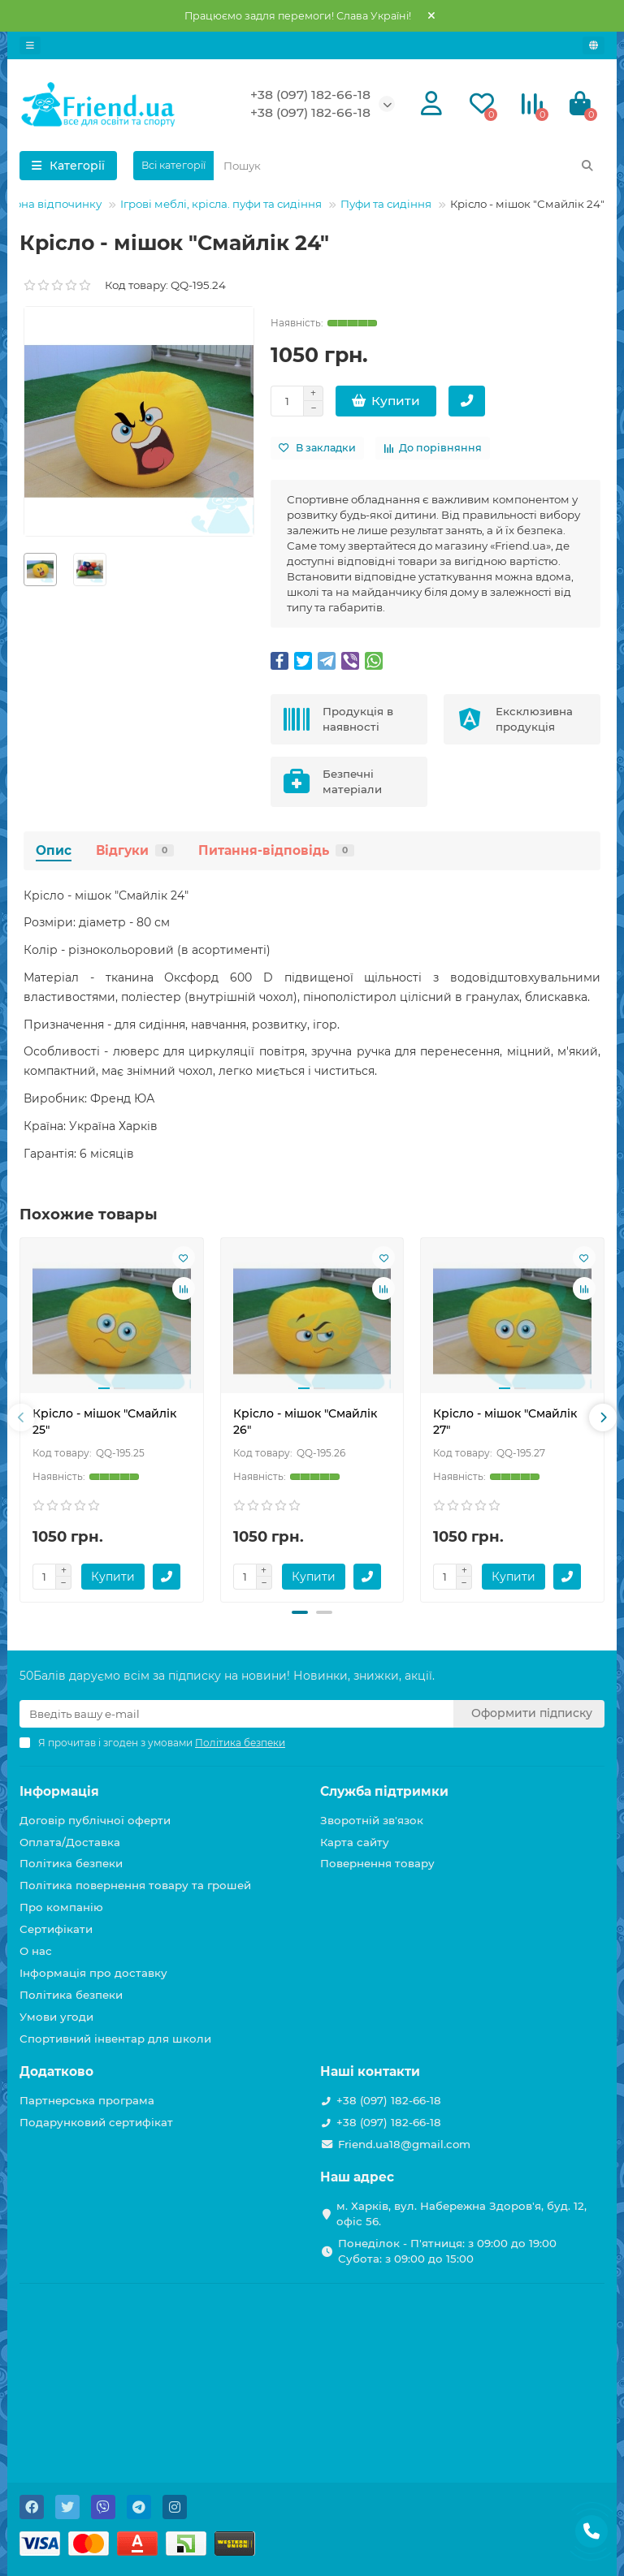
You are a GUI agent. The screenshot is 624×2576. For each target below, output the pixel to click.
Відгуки (135, 850)
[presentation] (21, 1417)
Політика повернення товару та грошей (135, 1885)
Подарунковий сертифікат (96, 2122)
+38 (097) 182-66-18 (310, 94)
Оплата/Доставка (70, 1842)
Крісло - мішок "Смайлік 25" (104, 1421)
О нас (36, 1950)
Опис (54, 850)
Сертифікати (56, 1928)
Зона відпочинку (55, 203)
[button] (300, 1612)
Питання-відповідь (276, 850)
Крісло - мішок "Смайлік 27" (505, 1421)
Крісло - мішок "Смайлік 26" (305, 1421)
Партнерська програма (87, 2100)
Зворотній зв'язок (371, 1820)
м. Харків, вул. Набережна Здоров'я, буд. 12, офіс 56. (461, 2213)
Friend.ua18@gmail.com (404, 2144)
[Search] (409, 165)
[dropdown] (30, 45)
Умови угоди (56, 2016)
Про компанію (61, 1907)
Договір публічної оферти (95, 1820)
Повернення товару (377, 1863)
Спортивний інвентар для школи (115, 2038)
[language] (593, 45)
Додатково (56, 2071)
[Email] (236, 1714)
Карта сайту (354, 1842)
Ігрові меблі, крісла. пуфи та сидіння (221, 203)
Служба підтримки (384, 1791)
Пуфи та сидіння (385, 203)
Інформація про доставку (93, 1972)
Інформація (59, 1791)
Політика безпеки (71, 1863)
